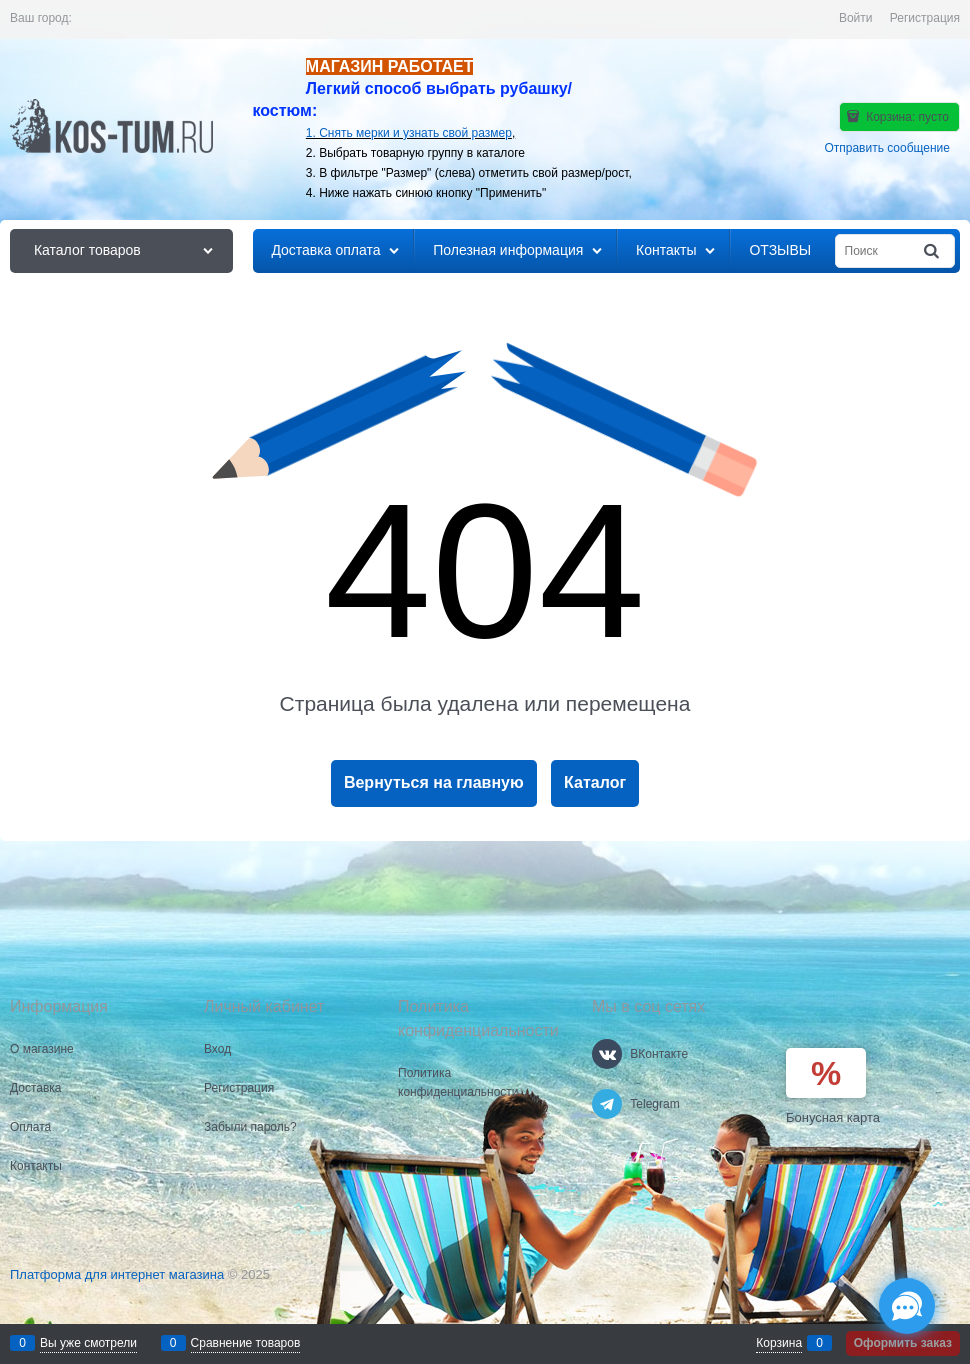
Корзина (779, 1343)
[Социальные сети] (907, 1306)
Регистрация (925, 18)
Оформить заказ (903, 1343)
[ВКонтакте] (607, 1054)
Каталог (595, 782)
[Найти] (933, 251)
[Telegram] (607, 1104)
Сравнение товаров (246, 1343)
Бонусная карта (833, 1117)
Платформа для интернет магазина (117, 1274)
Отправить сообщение (887, 148)
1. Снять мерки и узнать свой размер (409, 133)
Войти (856, 18)
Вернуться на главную (434, 782)
